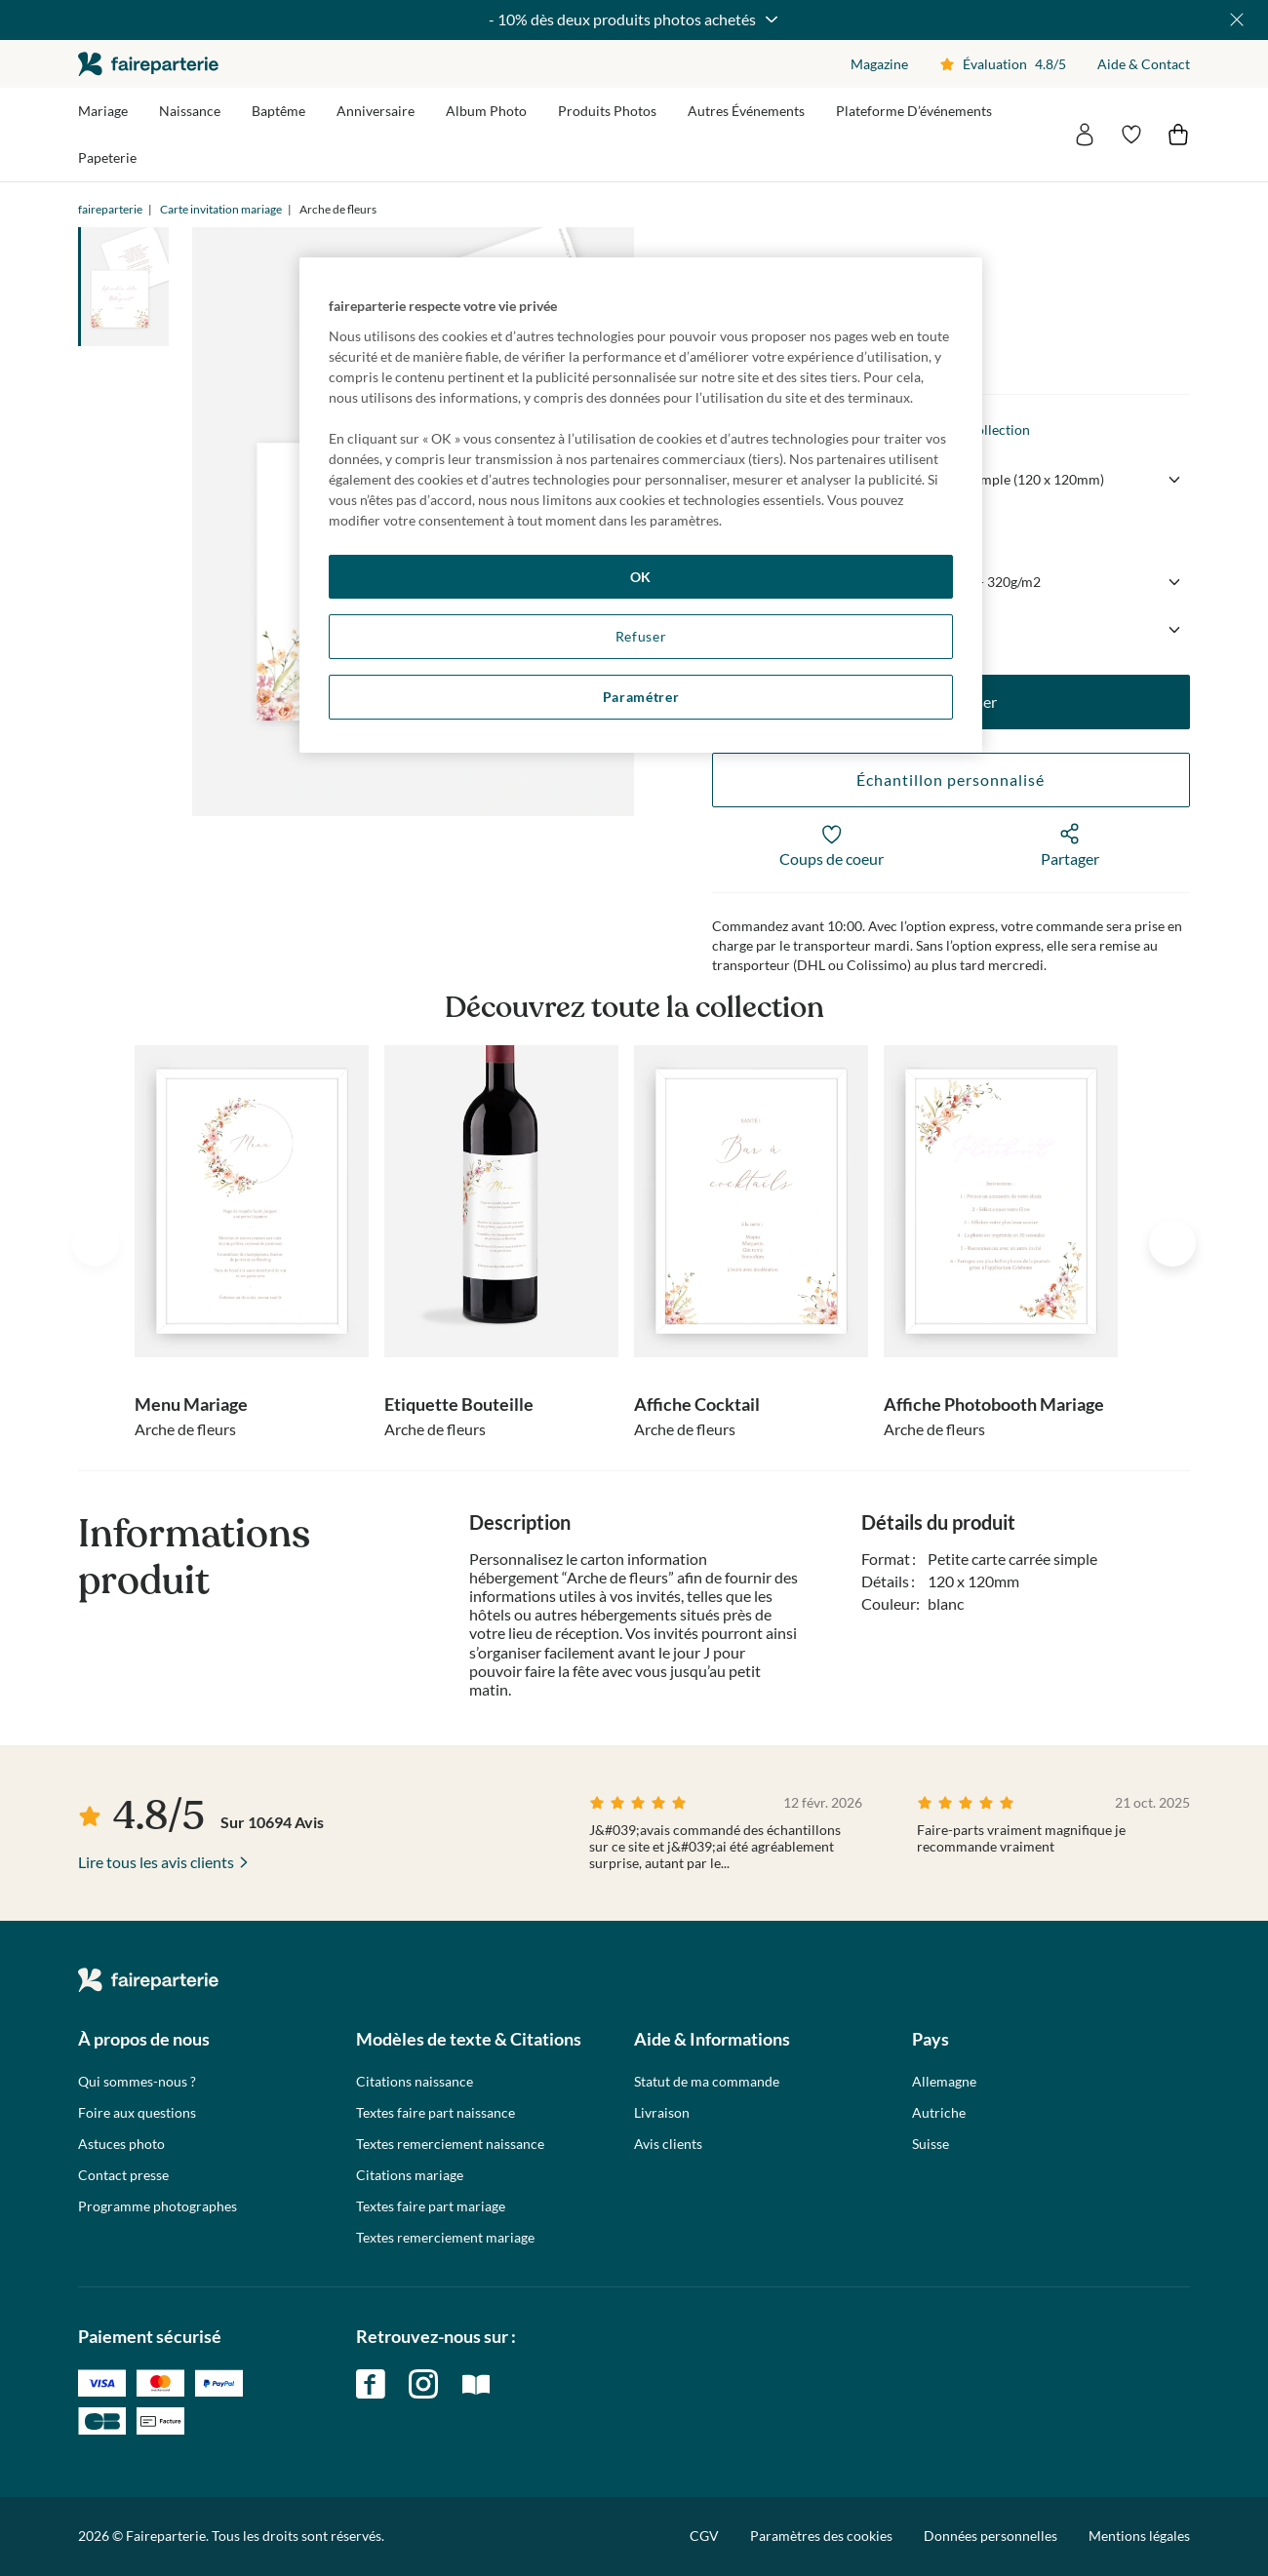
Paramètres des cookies (821, 2536)
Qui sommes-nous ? (137, 2081)
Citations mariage (409, 2175)
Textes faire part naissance (435, 2113)
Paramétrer (641, 696)
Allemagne (944, 2081)
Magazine (879, 64)
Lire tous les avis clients (156, 1862)
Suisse (930, 2144)
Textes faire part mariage (430, 2206)
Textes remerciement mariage (445, 2237)
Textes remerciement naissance (450, 2144)
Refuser (641, 636)
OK (641, 576)
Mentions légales (1139, 2535)
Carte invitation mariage (221, 209)
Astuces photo (121, 2144)
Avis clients (668, 2144)
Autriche (939, 2113)
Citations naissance (414, 2081)
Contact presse (123, 2175)
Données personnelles (990, 2535)
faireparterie (148, 64)
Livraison (662, 2113)
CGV (704, 2535)
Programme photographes (157, 2206)
